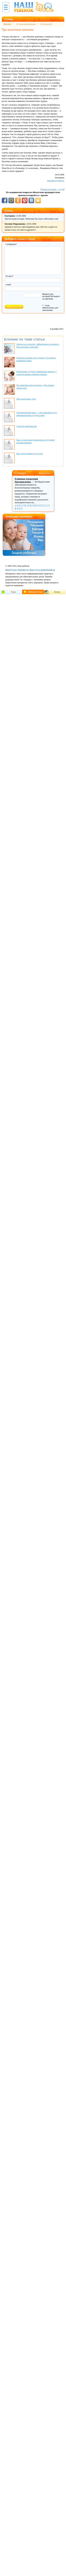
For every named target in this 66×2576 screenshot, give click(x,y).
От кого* (9, 276)
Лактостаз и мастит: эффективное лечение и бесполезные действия (37, 345)
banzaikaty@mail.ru (55, 180)
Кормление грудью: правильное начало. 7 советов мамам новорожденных (36, 373)
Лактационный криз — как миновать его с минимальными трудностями (36, 414)
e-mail (8, 284)
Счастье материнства (26, 426)
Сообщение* (11, 244)
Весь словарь (44, 473)
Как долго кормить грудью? (29, 453)
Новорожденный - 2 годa (52, 189)
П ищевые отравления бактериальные (26, 480)
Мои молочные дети (26, 398)
